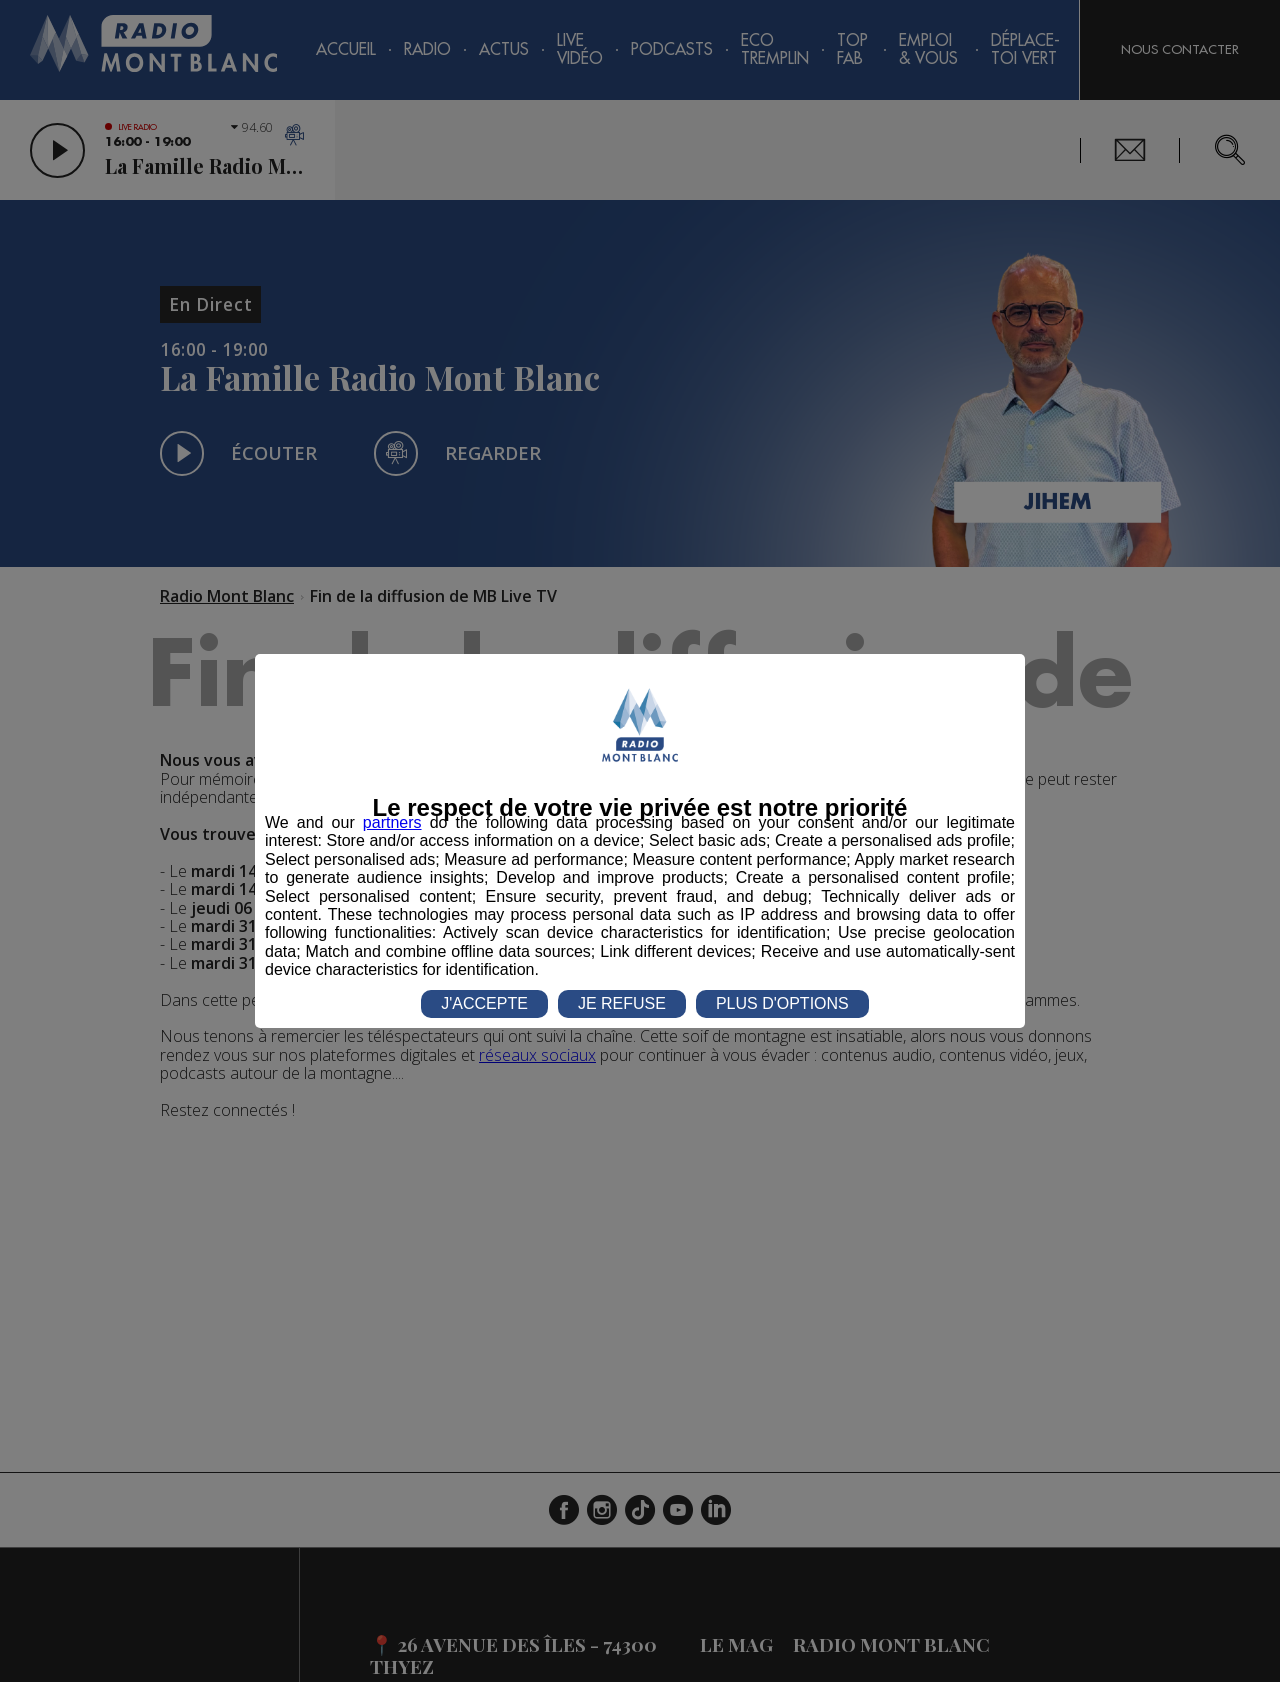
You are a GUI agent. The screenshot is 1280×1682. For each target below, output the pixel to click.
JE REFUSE (622, 1003)
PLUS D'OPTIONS (782, 1003)
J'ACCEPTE (484, 1003)
